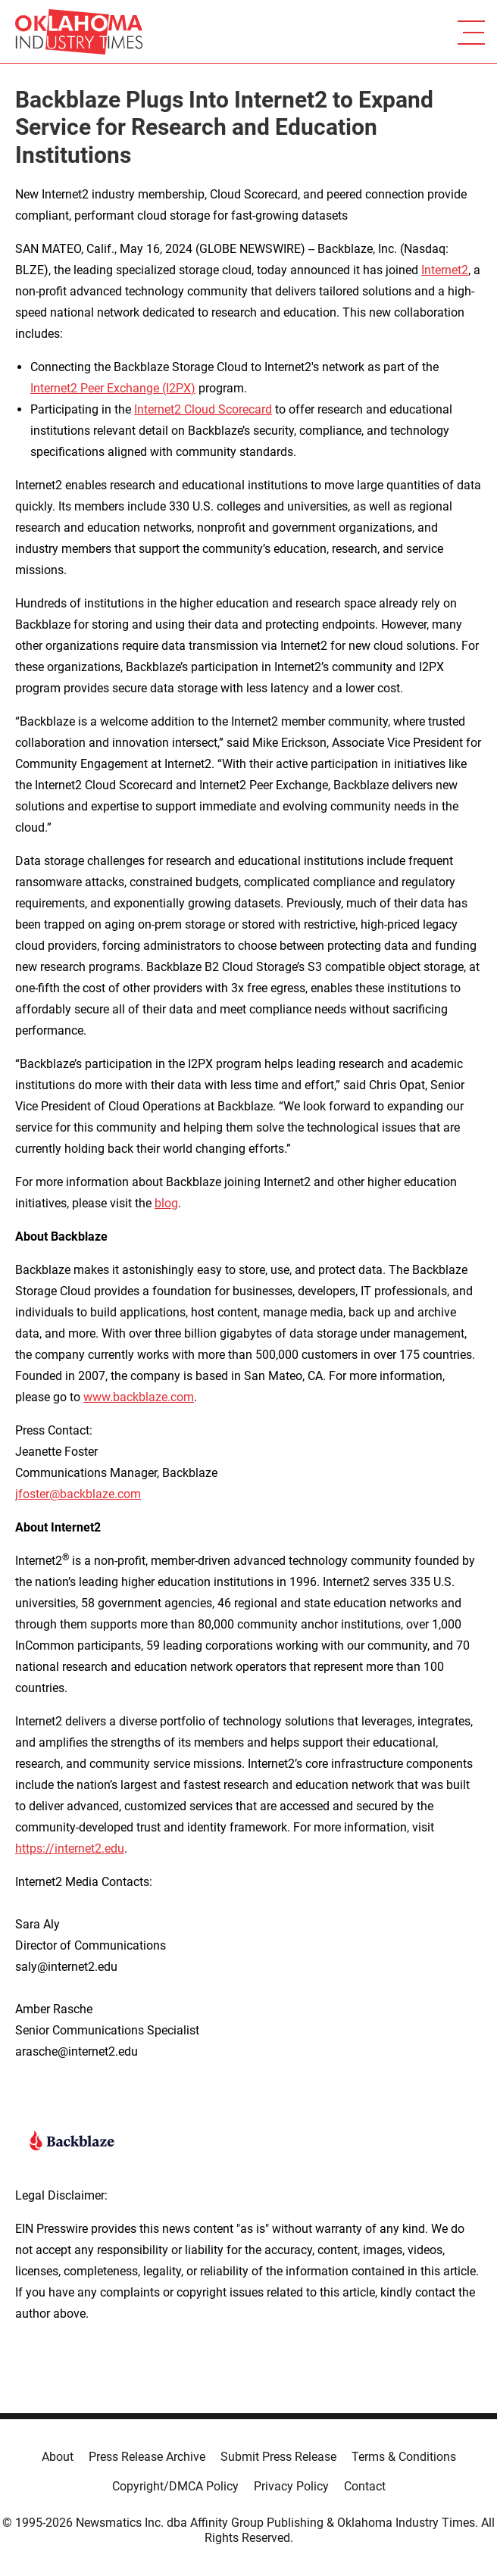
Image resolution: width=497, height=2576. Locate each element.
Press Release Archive (147, 2457)
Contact (365, 2486)
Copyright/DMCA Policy (175, 2486)
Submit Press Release (278, 2457)
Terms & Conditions (404, 2457)
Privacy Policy (291, 2486)
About (57, 2457)
